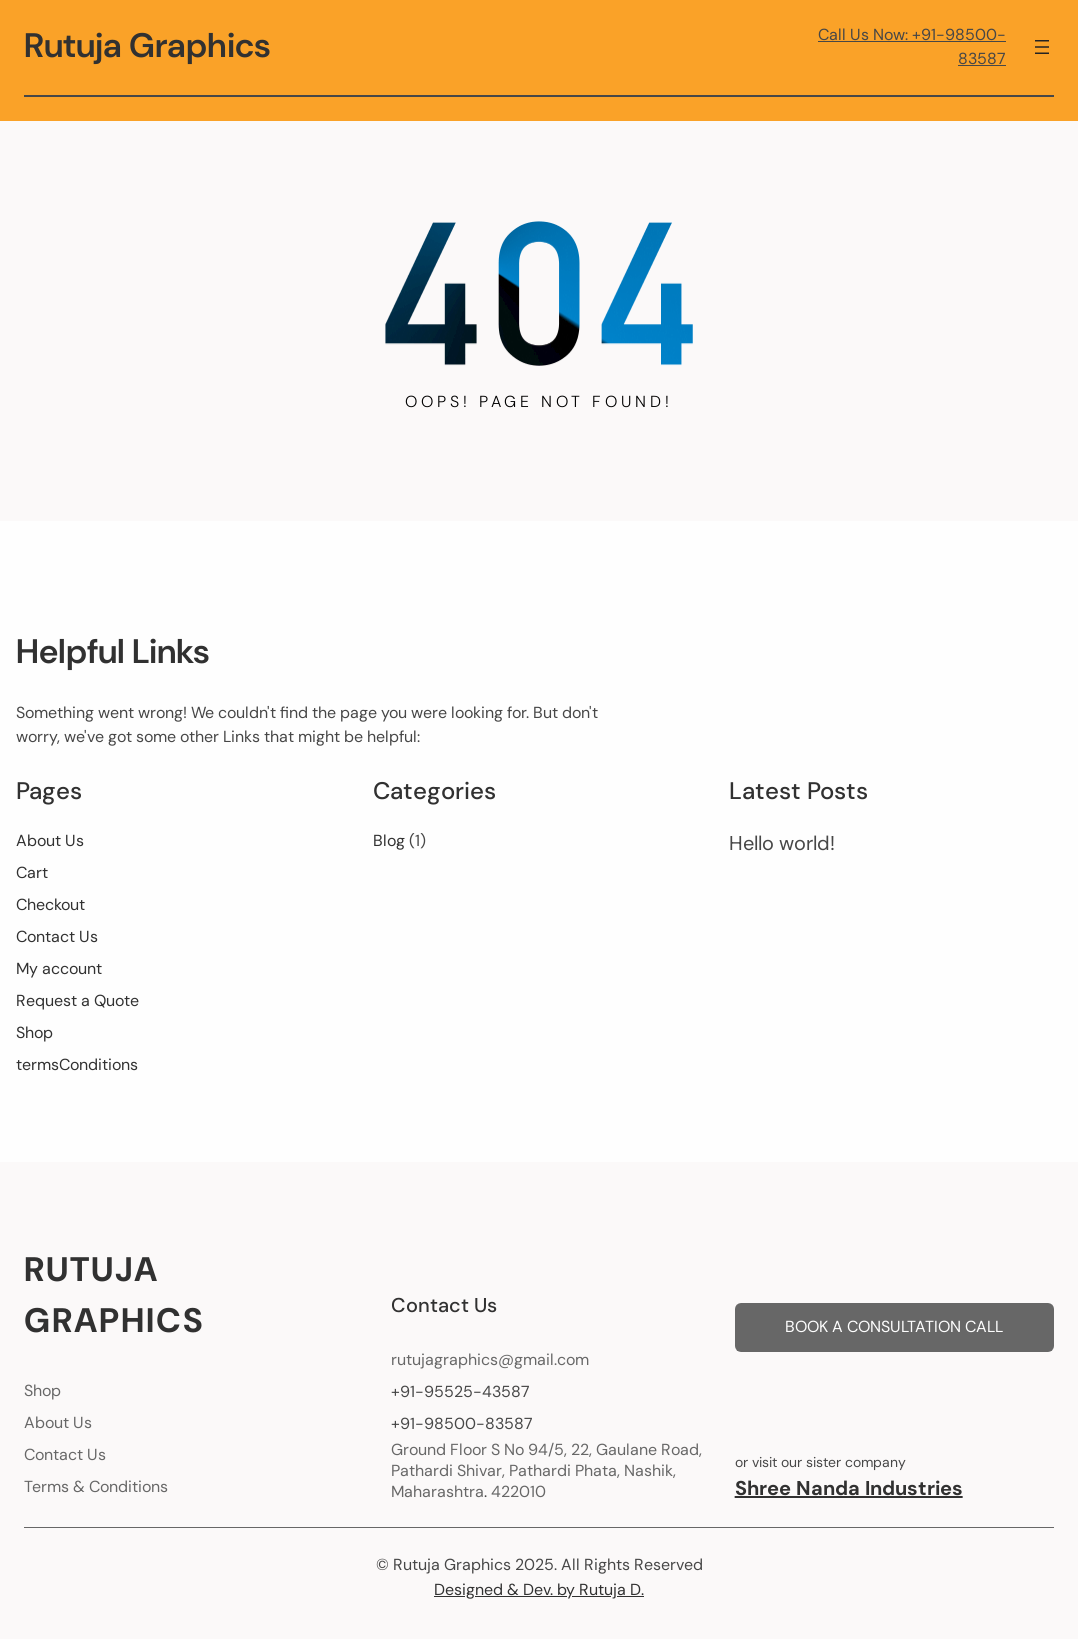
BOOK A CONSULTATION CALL (894, 1326)
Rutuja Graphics (147, 45)
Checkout (50, 904)
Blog (389, 840)
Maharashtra (437, 1491)
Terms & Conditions (96, 1486)
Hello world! (782, 843)
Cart (32, 872)
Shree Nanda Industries (849, 1488)
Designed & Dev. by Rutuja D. (539, 1589)
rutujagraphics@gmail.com (490, 1359)
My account (59, 968)
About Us (50, 840)
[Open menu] (1042, 47)
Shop (34, 1032)
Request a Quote (77, 1000)
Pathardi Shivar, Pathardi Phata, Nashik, (533, 1470)
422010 (518, 1491)
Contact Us (57, 936)
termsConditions (77, 1064)
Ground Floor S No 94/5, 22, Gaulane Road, (546, 1449)
